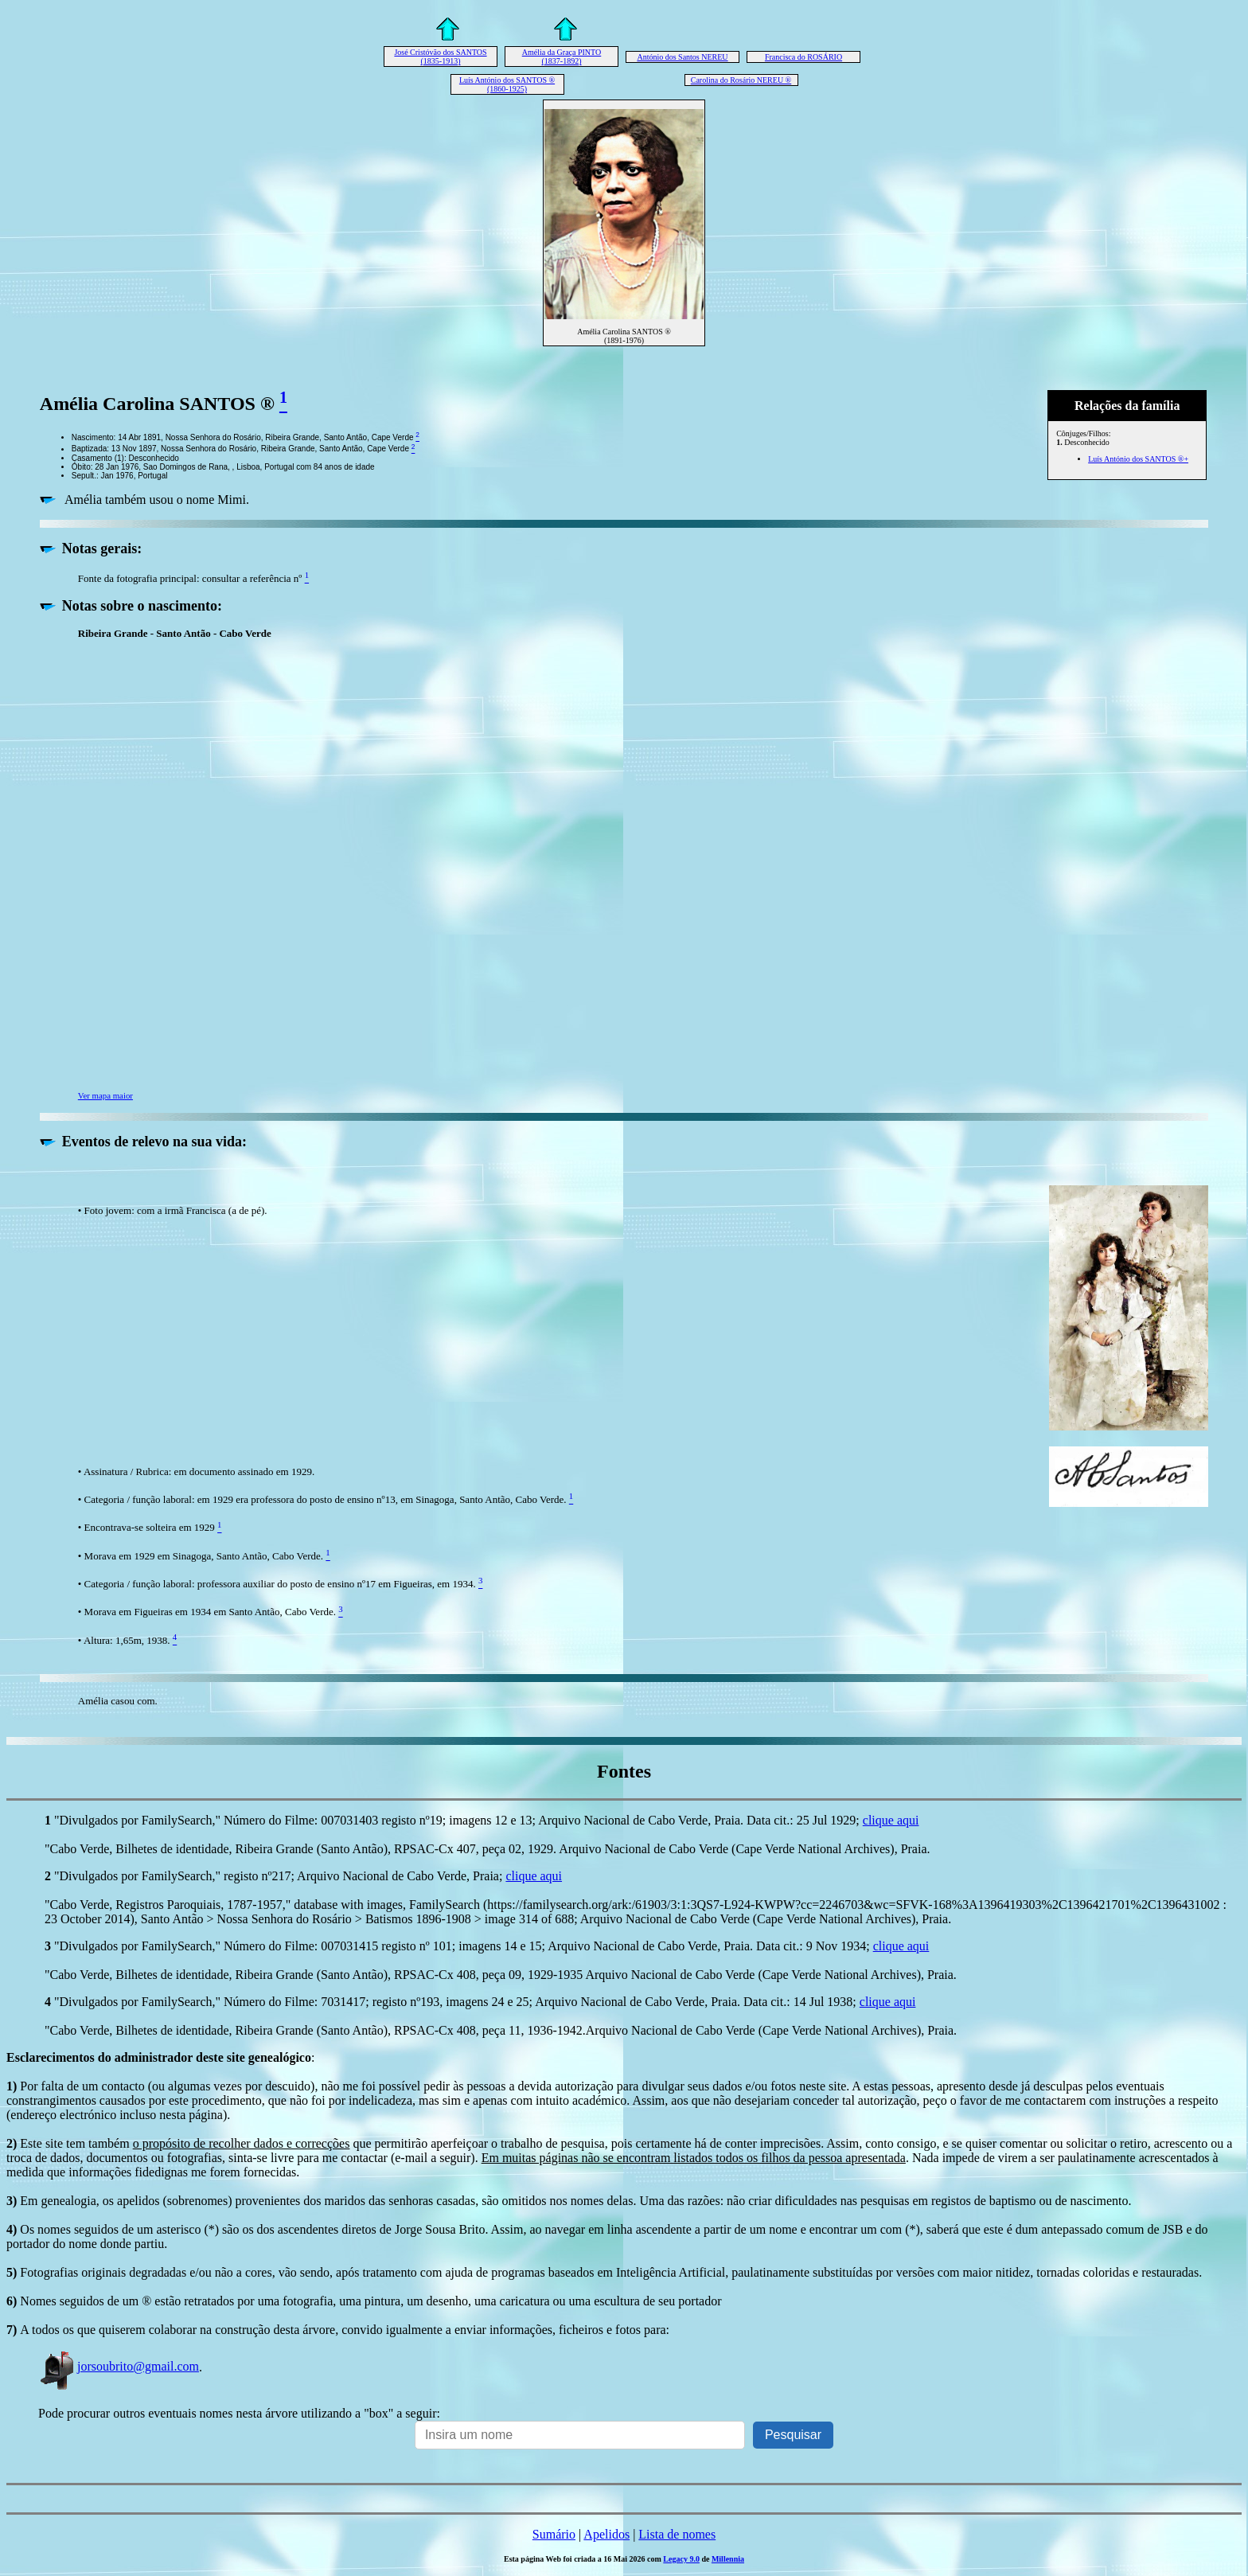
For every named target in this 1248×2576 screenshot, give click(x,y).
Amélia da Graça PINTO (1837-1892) (562, 56)
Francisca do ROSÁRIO (803, 57)
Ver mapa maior (105, 1095)
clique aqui (891, 1820)
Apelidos (606, 2534)
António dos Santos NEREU (682, 57)
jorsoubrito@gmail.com (118, 2366)
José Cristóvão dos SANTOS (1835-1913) (440, 56)
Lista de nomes (677, 2534)
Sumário (553, 2534)
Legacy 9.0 (681, 2559)
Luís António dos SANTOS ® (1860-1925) (507, 84)
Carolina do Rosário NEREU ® (741, 80)
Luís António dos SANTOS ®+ (1138, 459)
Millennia (728, 2559)
